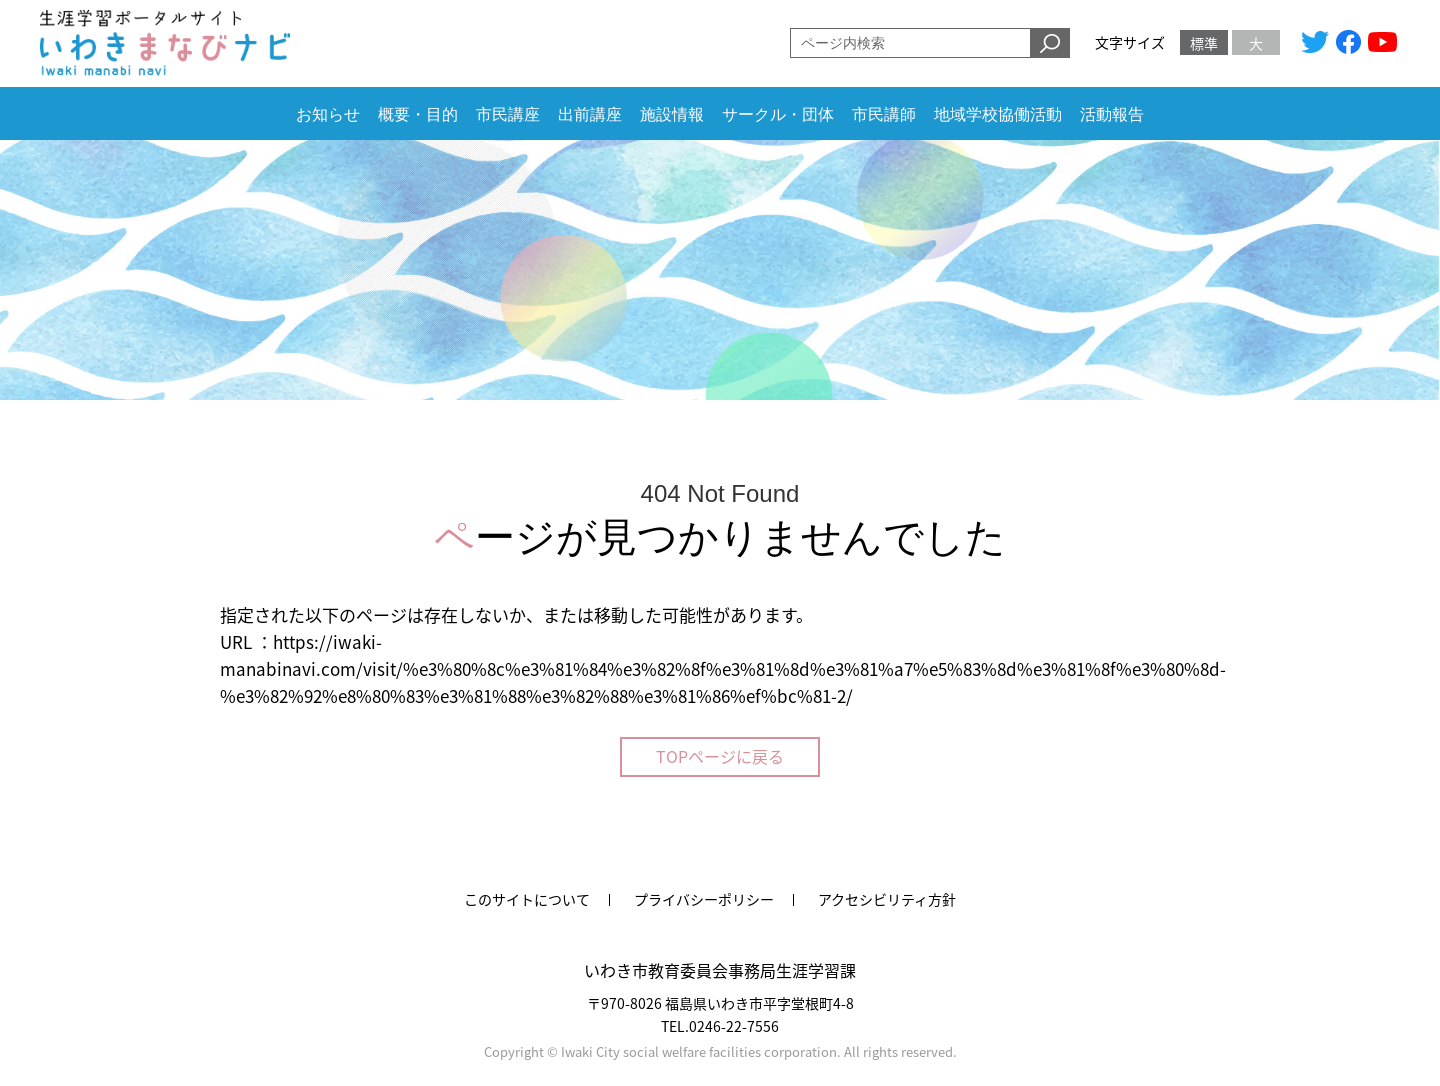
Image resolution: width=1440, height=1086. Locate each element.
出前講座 (590, 114)
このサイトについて (527, 899)
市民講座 (508, 114)
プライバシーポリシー (704, 899)
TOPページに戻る (720, 756)
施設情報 (672, 114)
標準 (1204, 43)
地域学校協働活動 (998, 114)
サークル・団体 (778, 114)
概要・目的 (418, 114)
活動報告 (1112, 114)
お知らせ (328, 114)
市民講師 (884, 114)
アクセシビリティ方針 (887, 899)
